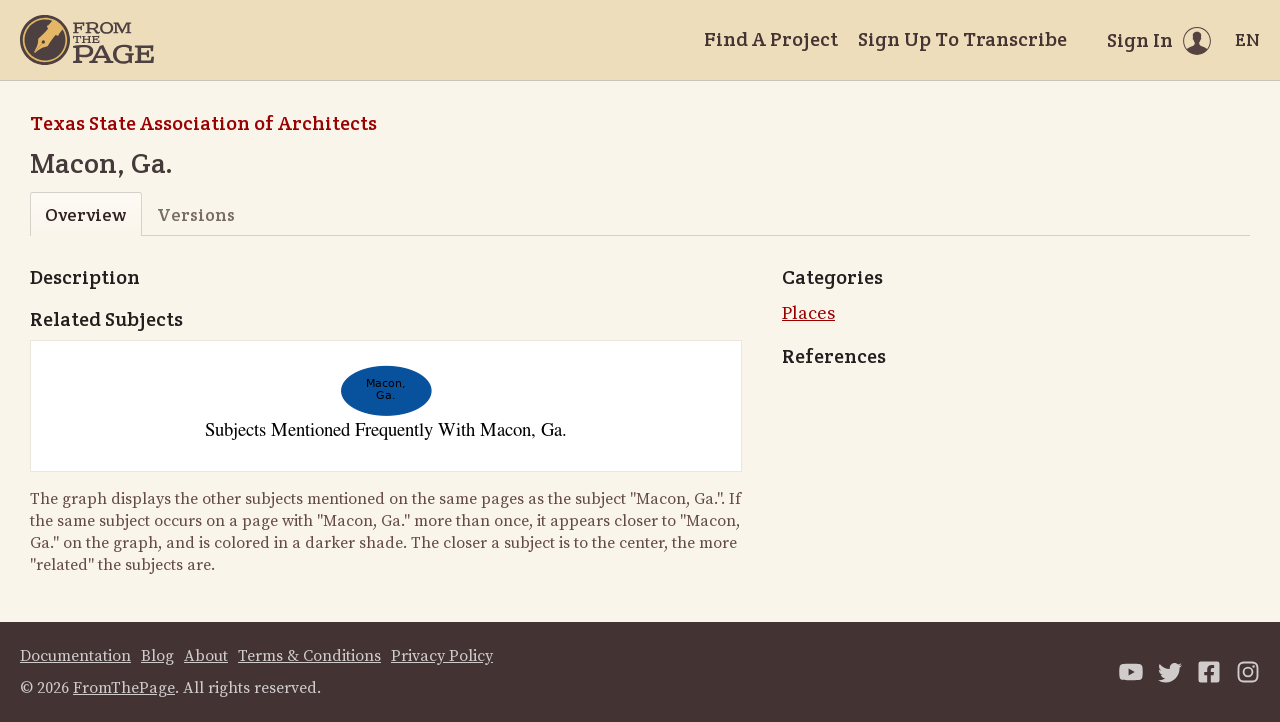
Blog (157, 656)
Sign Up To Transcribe (962, 39)
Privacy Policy (442, 656)
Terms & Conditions (309, 656)
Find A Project (771, 39)
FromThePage (124, 688)
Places (808, 313)
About (206, 656)
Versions (196, 214)
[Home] (87, 40)
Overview (85, 214)
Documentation (75, 656)
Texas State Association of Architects (203, 123)
